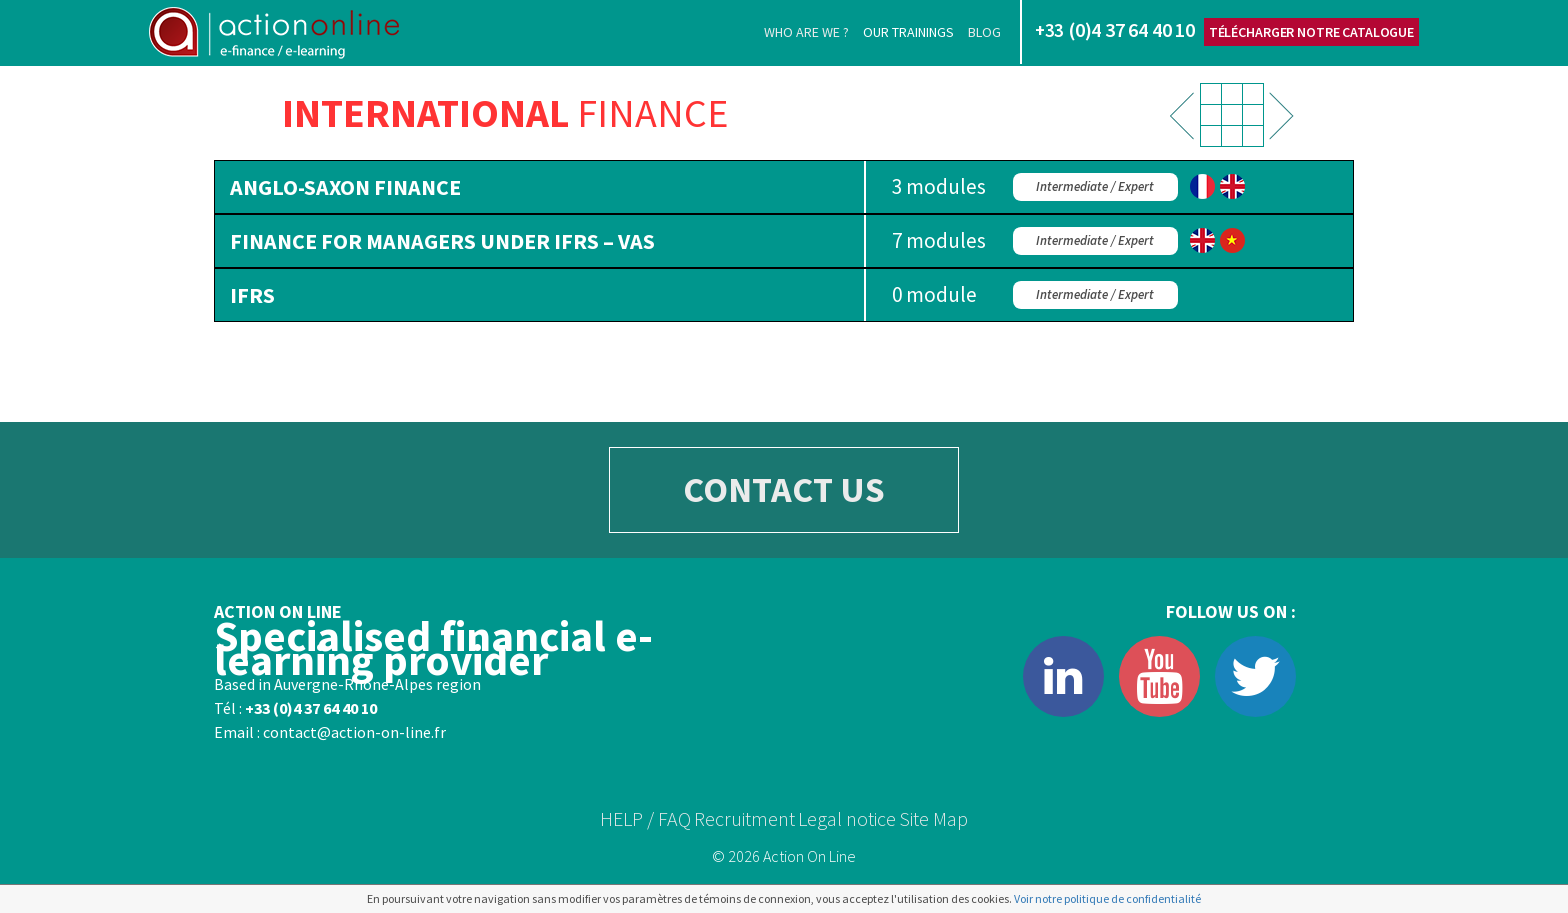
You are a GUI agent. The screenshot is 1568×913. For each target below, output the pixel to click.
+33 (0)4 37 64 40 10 (311, 708)
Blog (984, 32)
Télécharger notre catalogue (1311, 32)
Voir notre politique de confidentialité (1107, 898)
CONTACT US (784, 489)
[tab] (784, 187)
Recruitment (744, 818)
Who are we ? (806, 32)
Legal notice (847, 818)
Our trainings (908, 32)
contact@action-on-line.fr (354, 732)
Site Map (933, 818)
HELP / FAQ (645, 818)
